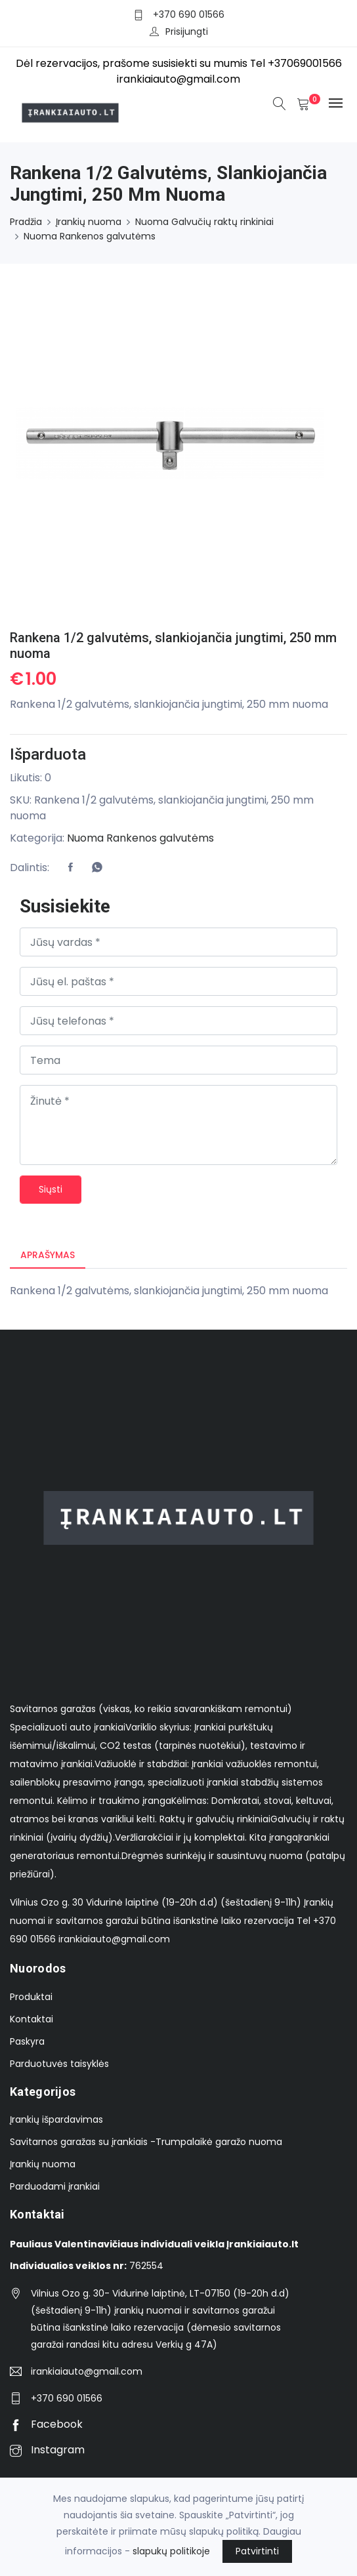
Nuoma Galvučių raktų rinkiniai (204, 222)
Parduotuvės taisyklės (59, 2063)
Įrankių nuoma (88, 222)
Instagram (47, 2449)
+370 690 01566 (188, 14)
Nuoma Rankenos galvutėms (90, 236)
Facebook (46, 2424)
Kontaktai (31, 2019)
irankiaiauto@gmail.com (86, 2371)
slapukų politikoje (171, 2551)
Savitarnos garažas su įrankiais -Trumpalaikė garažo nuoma (146, 2142)
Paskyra (27, 2041)
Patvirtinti (257, 2551)
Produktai (31, 1996)
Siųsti (50, 1189)
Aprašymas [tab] (47, 1254)
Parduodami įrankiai (55, 2187)
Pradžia (26, 222)
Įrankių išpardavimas (56, 2120)
